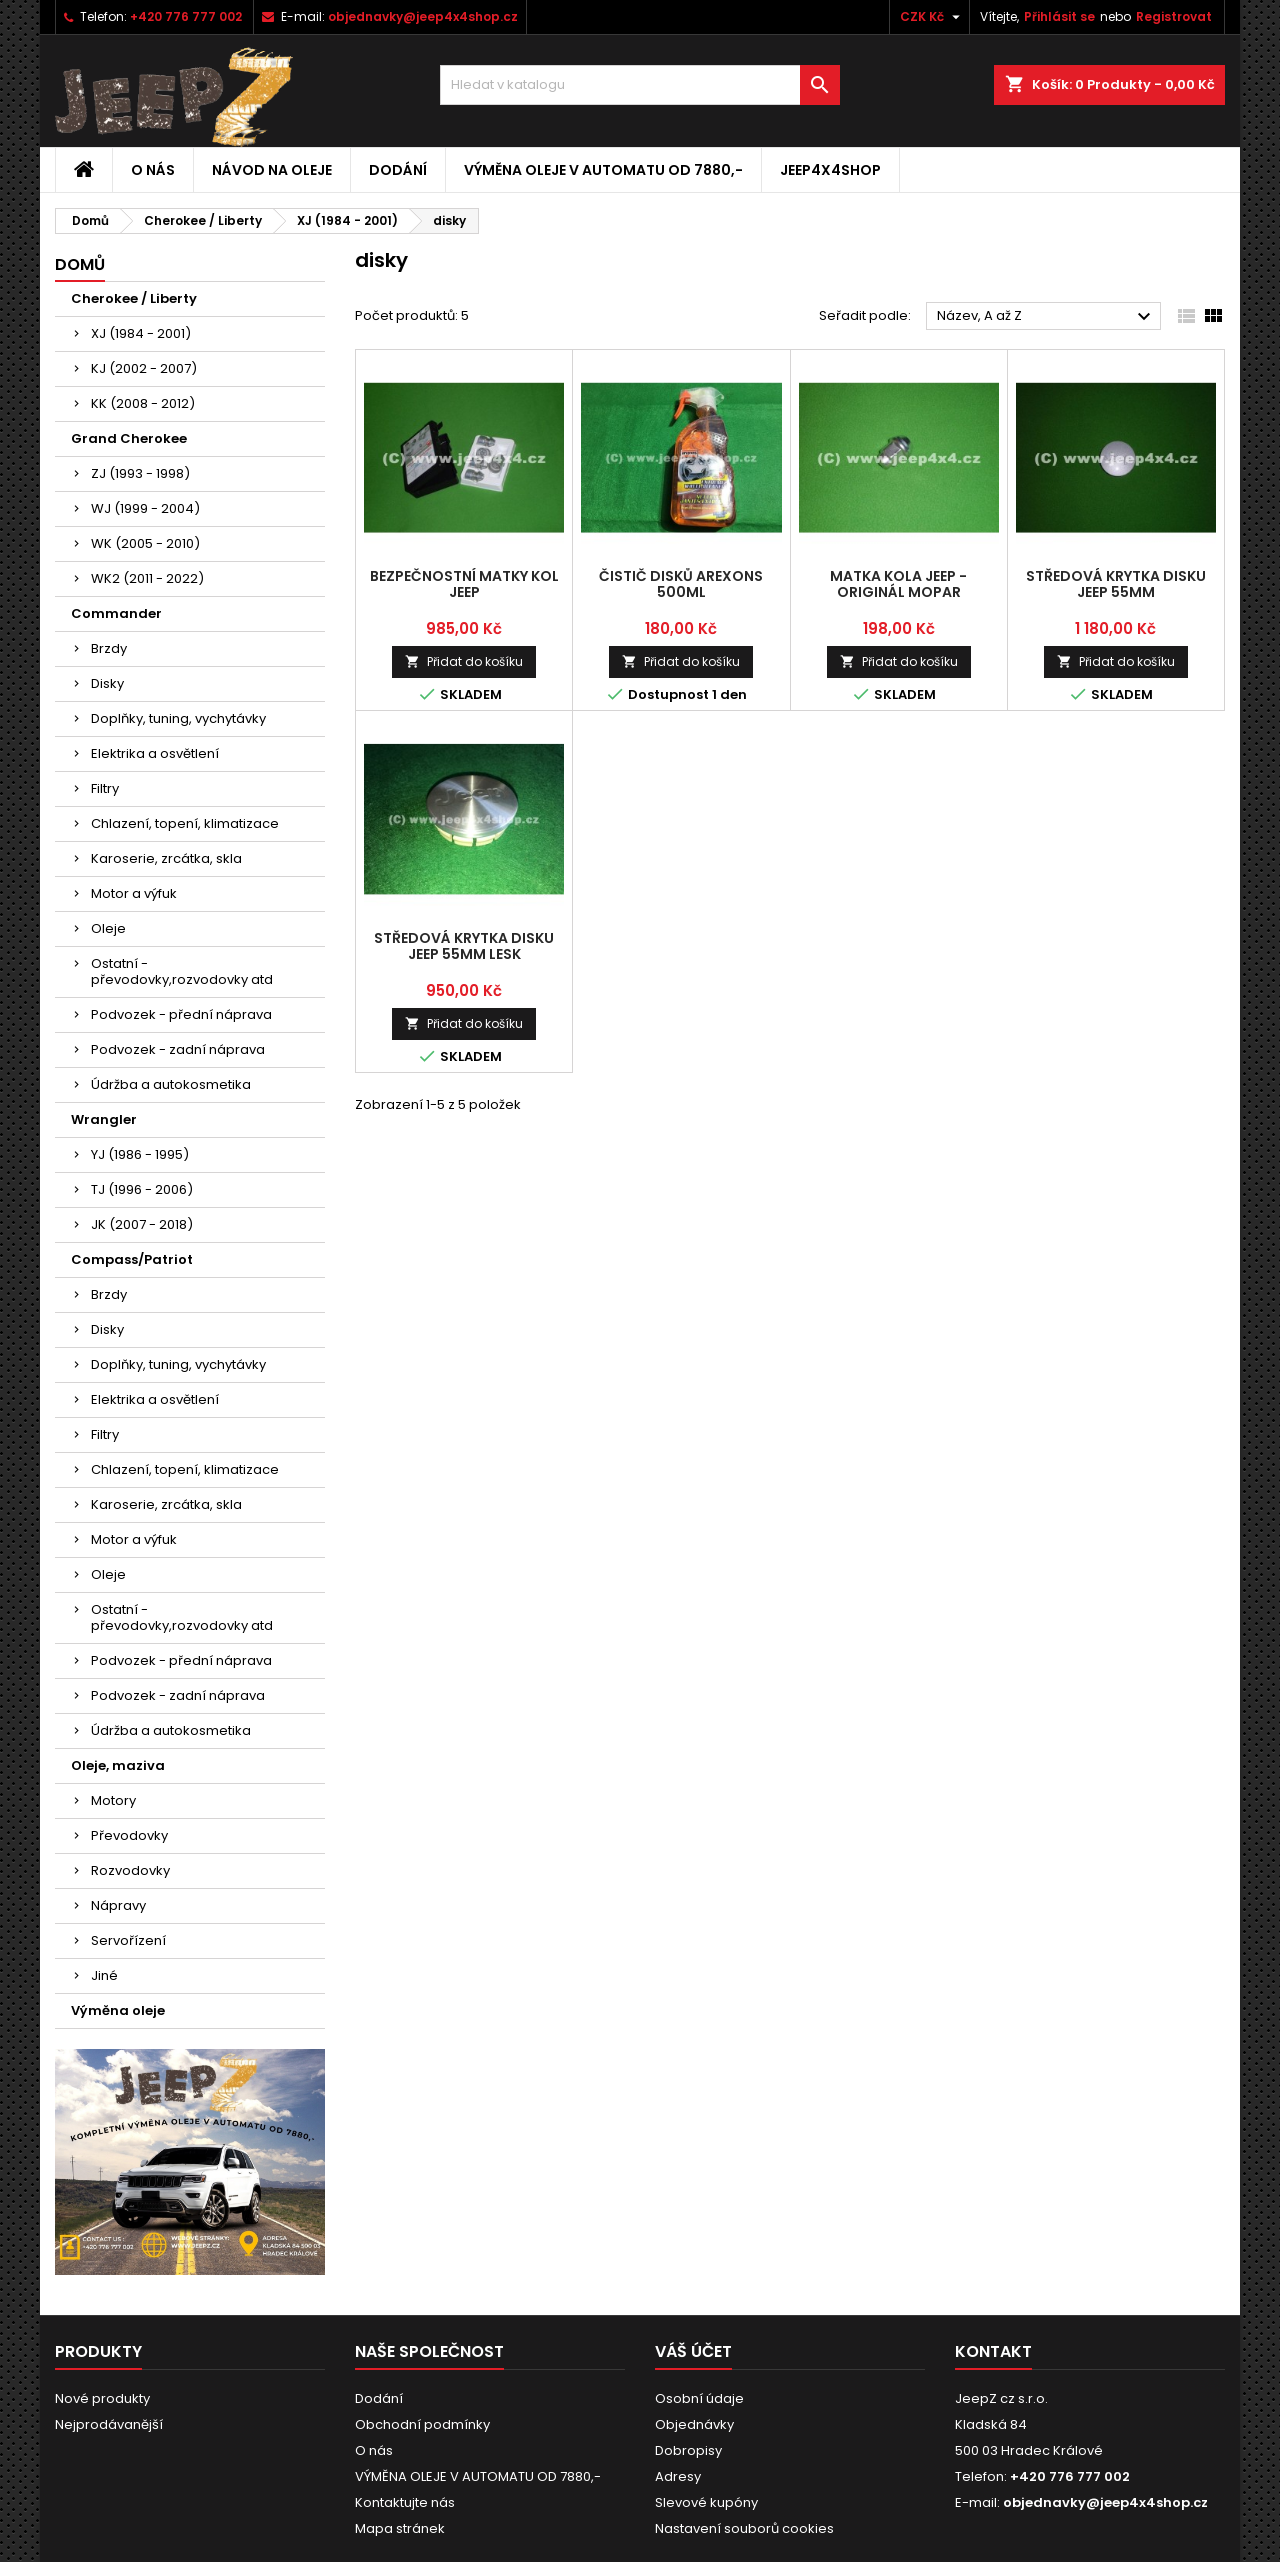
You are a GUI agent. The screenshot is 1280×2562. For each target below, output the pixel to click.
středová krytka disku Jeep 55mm (1116, 584)
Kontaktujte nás (405, 2502)
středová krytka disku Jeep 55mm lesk (464, 946)
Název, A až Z (1046, 317)
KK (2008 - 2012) (143, 403)
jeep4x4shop (830, 170)
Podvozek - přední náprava (181, 1014)
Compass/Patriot (132, 1259)
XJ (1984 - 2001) (141, 333)
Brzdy (109, 648)
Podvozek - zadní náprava (178, 1049)
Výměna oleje (118, 2010)
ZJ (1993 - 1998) (140, 473)
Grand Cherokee (129, 438)
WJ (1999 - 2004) (145, 508)
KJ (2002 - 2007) (144, 368)
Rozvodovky (130, 1870)
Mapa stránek (400, 2528)
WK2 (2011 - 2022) (147, 578)
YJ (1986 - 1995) (140, 1154)
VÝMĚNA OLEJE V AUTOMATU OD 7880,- (603, 170)
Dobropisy (688, 2450)
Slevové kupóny (706, 2502)
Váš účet (693, 2351)
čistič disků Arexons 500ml (681, 584)
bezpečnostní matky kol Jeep (464, 584)
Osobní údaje (699, 2398)
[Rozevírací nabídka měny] (932, 17)
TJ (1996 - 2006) (142, 1189)
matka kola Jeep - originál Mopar (898, 584)
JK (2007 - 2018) (142, 1224)
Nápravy (118, 1905)
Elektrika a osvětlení (155, 753)
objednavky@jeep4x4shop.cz (423, 16)
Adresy (678, 2476)
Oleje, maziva (118, 1765)
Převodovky (129, 1835)
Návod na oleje (272, 170)
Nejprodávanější (109, 2424)
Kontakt (993, 2351)
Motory (113, 1800)
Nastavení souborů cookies (744, 2528)
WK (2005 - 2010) (145, 543)
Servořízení (128, 1940)
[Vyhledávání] (640, 85)
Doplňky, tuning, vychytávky (178, 718)
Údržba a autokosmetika (171, 1084)
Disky (107, 683)
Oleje (108, 928)
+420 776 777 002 (186, 16)
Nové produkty (102, 2398)
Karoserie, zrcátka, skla (166, 858)
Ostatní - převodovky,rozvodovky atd (182, 971)
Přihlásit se (1059, 16)
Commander (116, 613)
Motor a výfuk (134, 893)
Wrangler (104, 1119)
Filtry (105, 788)
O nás (153, 170)
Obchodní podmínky (422, 2424)
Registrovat (1174, 16)
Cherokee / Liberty (134, 298)
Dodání (398, 170)
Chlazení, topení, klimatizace (185, 823)
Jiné (104, 1975)
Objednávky (694, 2424)
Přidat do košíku (464, 661)
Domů (80, 264)
